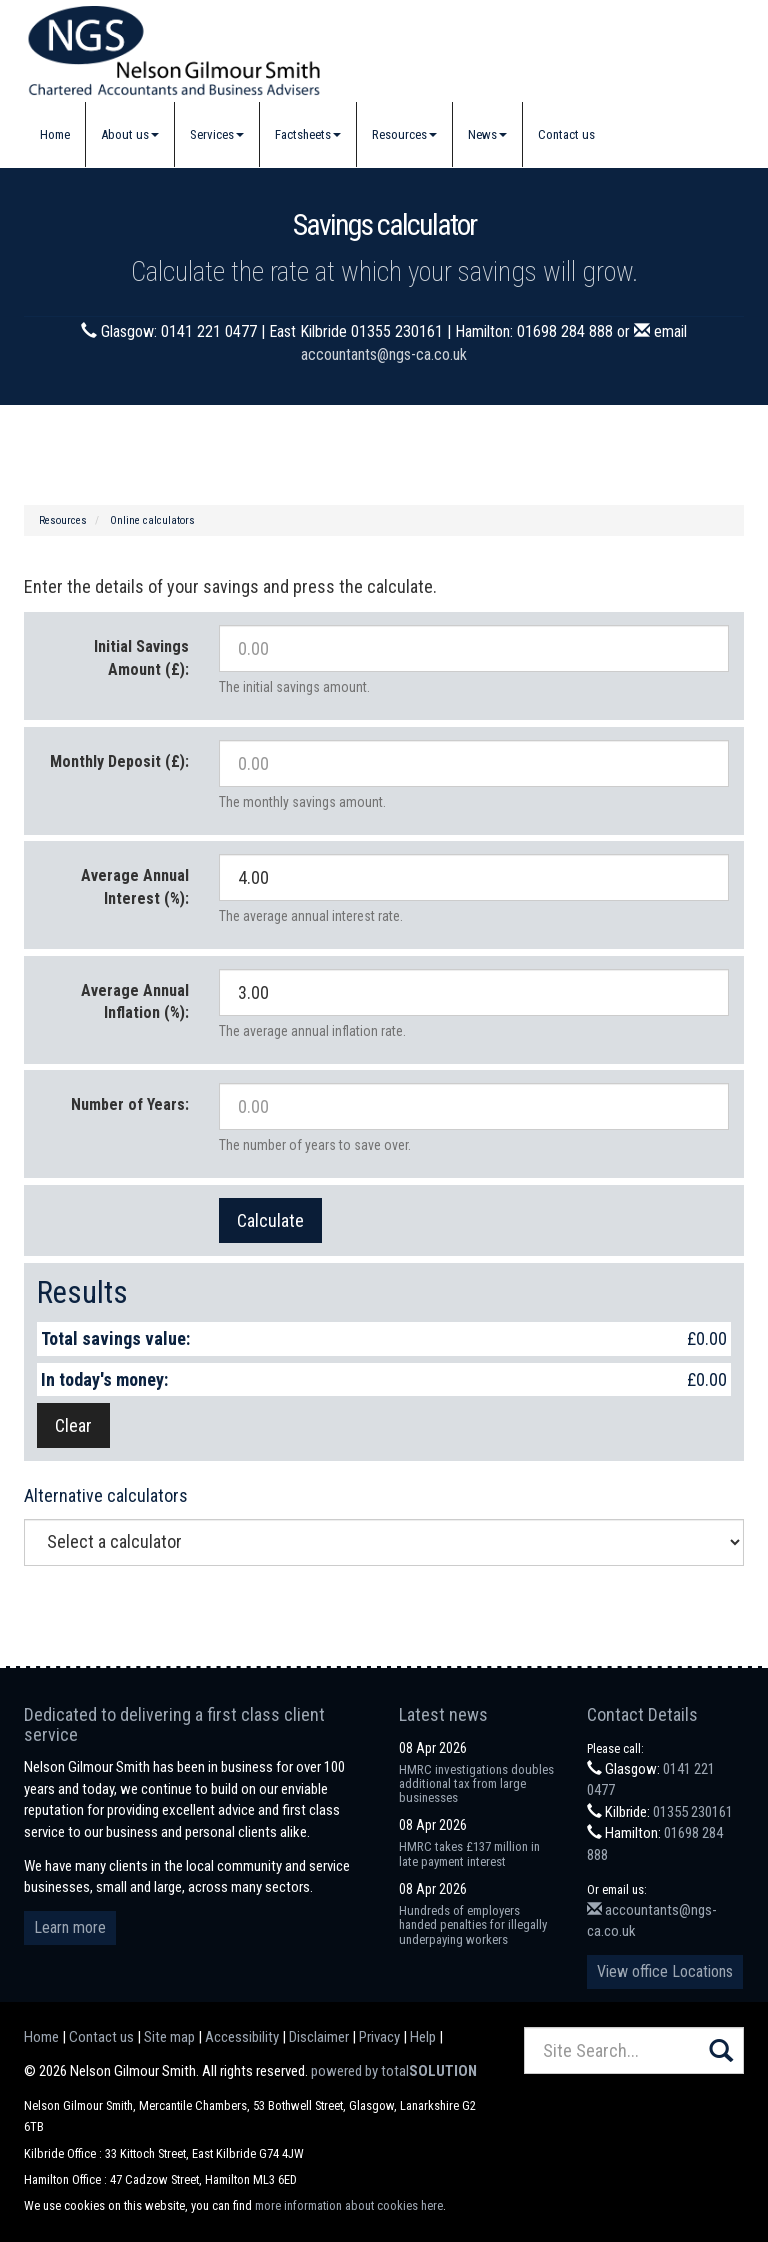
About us (130, 134)
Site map (169, 2037)
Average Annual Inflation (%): (135, 1002)
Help (423, 2037)
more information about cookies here (349, 2205)
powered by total (394, 2071)
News (487, 134)
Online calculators (152, 520)
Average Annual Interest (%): (135, 887)
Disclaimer (319, 2037)
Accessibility (242, 2037)
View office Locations (665, 1971)
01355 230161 (693, 1812)
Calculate (270, 1220)
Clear (73, 1425)
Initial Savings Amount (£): (141, 658)
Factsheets (308, 134)
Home (55, 134)
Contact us (566, 134)
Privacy (379, 2037)
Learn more (70, 1927)
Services (217, 134)
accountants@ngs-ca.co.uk (384, 354)
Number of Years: (130, 1104)
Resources (404, 134)
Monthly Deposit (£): (119, 761)
